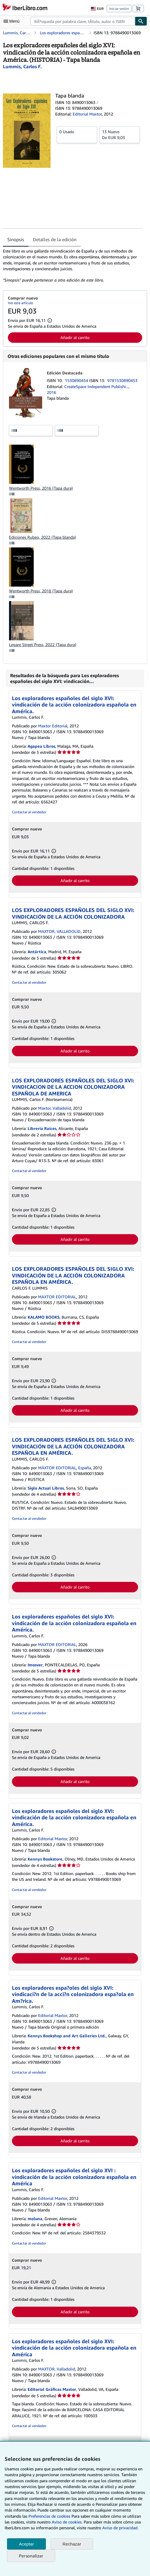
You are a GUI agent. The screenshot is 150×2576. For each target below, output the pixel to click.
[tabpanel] (72, 265)
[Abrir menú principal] (12, 21)
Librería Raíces (42, 1128)
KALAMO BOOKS (44, 1317)
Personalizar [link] (31, 2555)
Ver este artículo (20, 303)
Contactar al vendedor (29, 812)
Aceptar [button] (26, 2543)
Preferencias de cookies (49, 2516)
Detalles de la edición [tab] (54, 239)
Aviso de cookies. (67, 2521)
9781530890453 (122, 380)
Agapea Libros (41, 746)
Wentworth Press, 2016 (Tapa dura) (41, 488)
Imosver (35, 1664)
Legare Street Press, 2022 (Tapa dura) (42, 644)
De (119, 134)
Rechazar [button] (72, 2543)
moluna (35, 2218)
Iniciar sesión (119, 8)
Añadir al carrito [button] (75, 337)
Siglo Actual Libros (46, 1488)
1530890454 (77, 380)
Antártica (37, 951)
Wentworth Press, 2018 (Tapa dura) (41, 590)
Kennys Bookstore (45, 1858)
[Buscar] (141, 21)
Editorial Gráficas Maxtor (52, 2389)
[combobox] (83, 21)
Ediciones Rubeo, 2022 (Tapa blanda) (42, 537)
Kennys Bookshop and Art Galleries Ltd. (67, 2035)
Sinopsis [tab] (15, 239)
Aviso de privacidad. (120, 2527)
